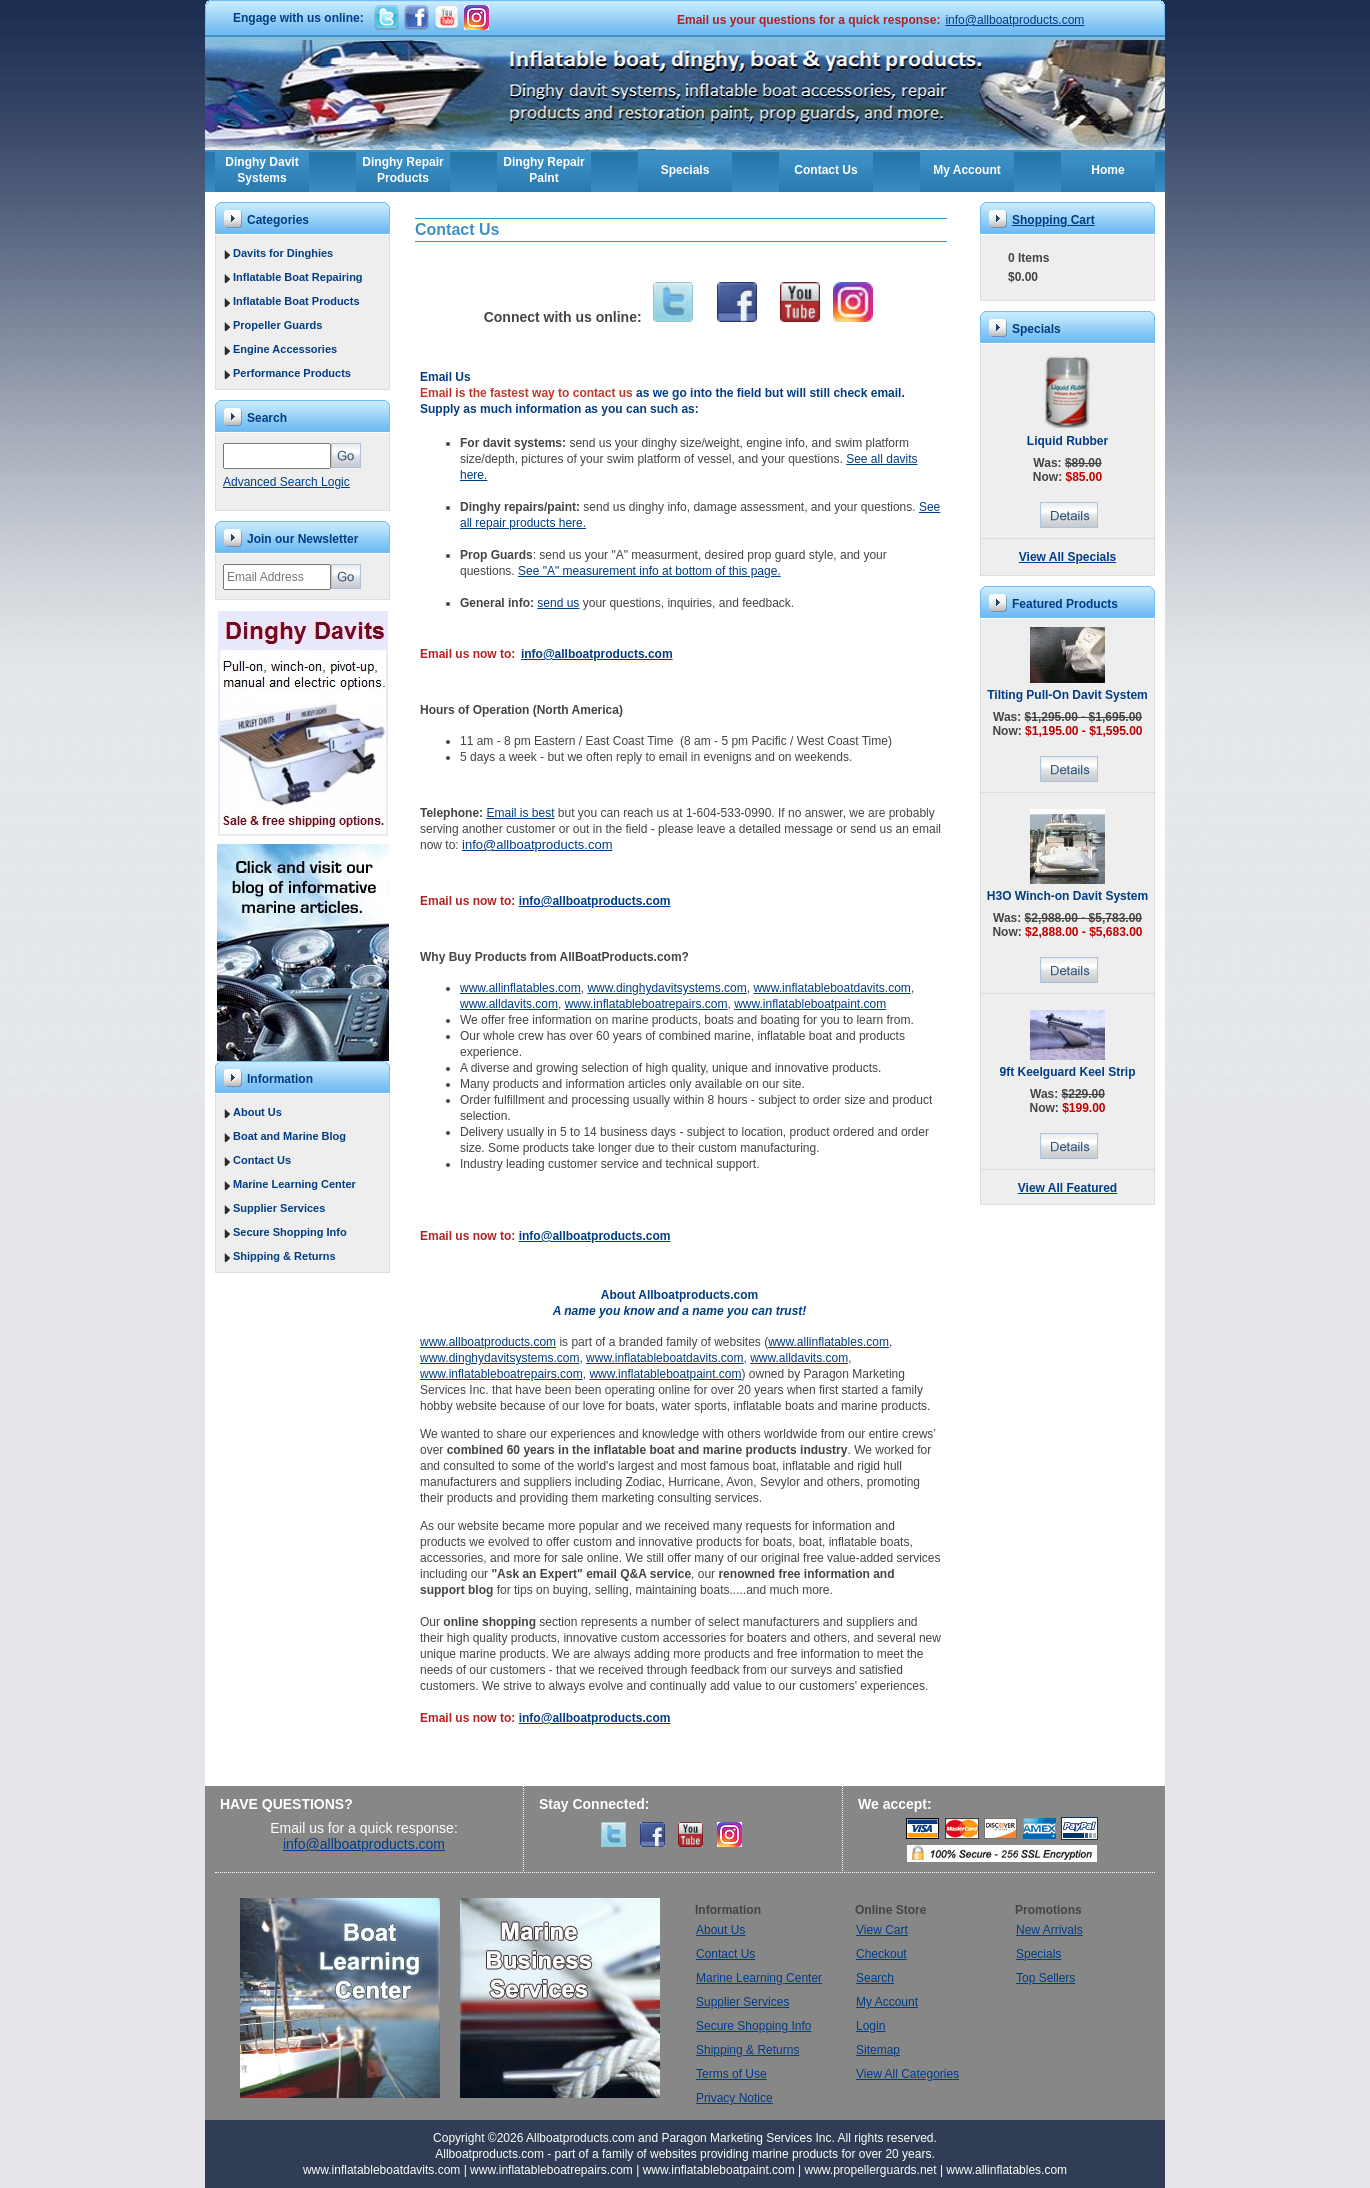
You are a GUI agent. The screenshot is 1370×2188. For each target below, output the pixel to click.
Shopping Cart (1053, 220)
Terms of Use (731, 2074)
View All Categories (907, 2074)
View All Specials (1067, 557)
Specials (685, 170)
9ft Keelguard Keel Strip (1067, 1072)
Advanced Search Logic (286, 482)
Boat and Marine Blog (289, 1136)
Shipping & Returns (284, 1256)
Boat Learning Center (350, 1998)
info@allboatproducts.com (1014, 20)
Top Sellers (1045, 1978)
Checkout (881, 1954)
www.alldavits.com (509, 1004)
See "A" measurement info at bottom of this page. (649, 571)
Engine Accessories (285, 349)
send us (558, 603)
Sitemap (878, 2050)
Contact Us (825, 170)
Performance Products (292, 373)
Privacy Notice (734, 2098)
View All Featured (1067, 1188)
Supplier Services (279, 1208)
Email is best (520, 813)
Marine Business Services (560, 1998)
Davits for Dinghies (283, 253)
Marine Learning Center (294, 1184)
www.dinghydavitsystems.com (666, 988)
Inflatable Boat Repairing (298, 277)
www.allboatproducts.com (488, 1342)
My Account (967, 170)
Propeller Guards (277, 325)
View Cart (882, 1930)
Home (1107, 170)
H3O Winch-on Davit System (1067, 896)
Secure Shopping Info (290, 1232)
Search (875, 1978)
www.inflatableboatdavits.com (831, 988)
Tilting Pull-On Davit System (1067, 695)
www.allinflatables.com (520, 988)
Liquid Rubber (1067, 441)
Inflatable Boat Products (296, 301)
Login (870, 2026)
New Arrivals (1049, 1930)
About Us (257, 1112)
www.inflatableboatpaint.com (810, 1004)
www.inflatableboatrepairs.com (646, 1004)
